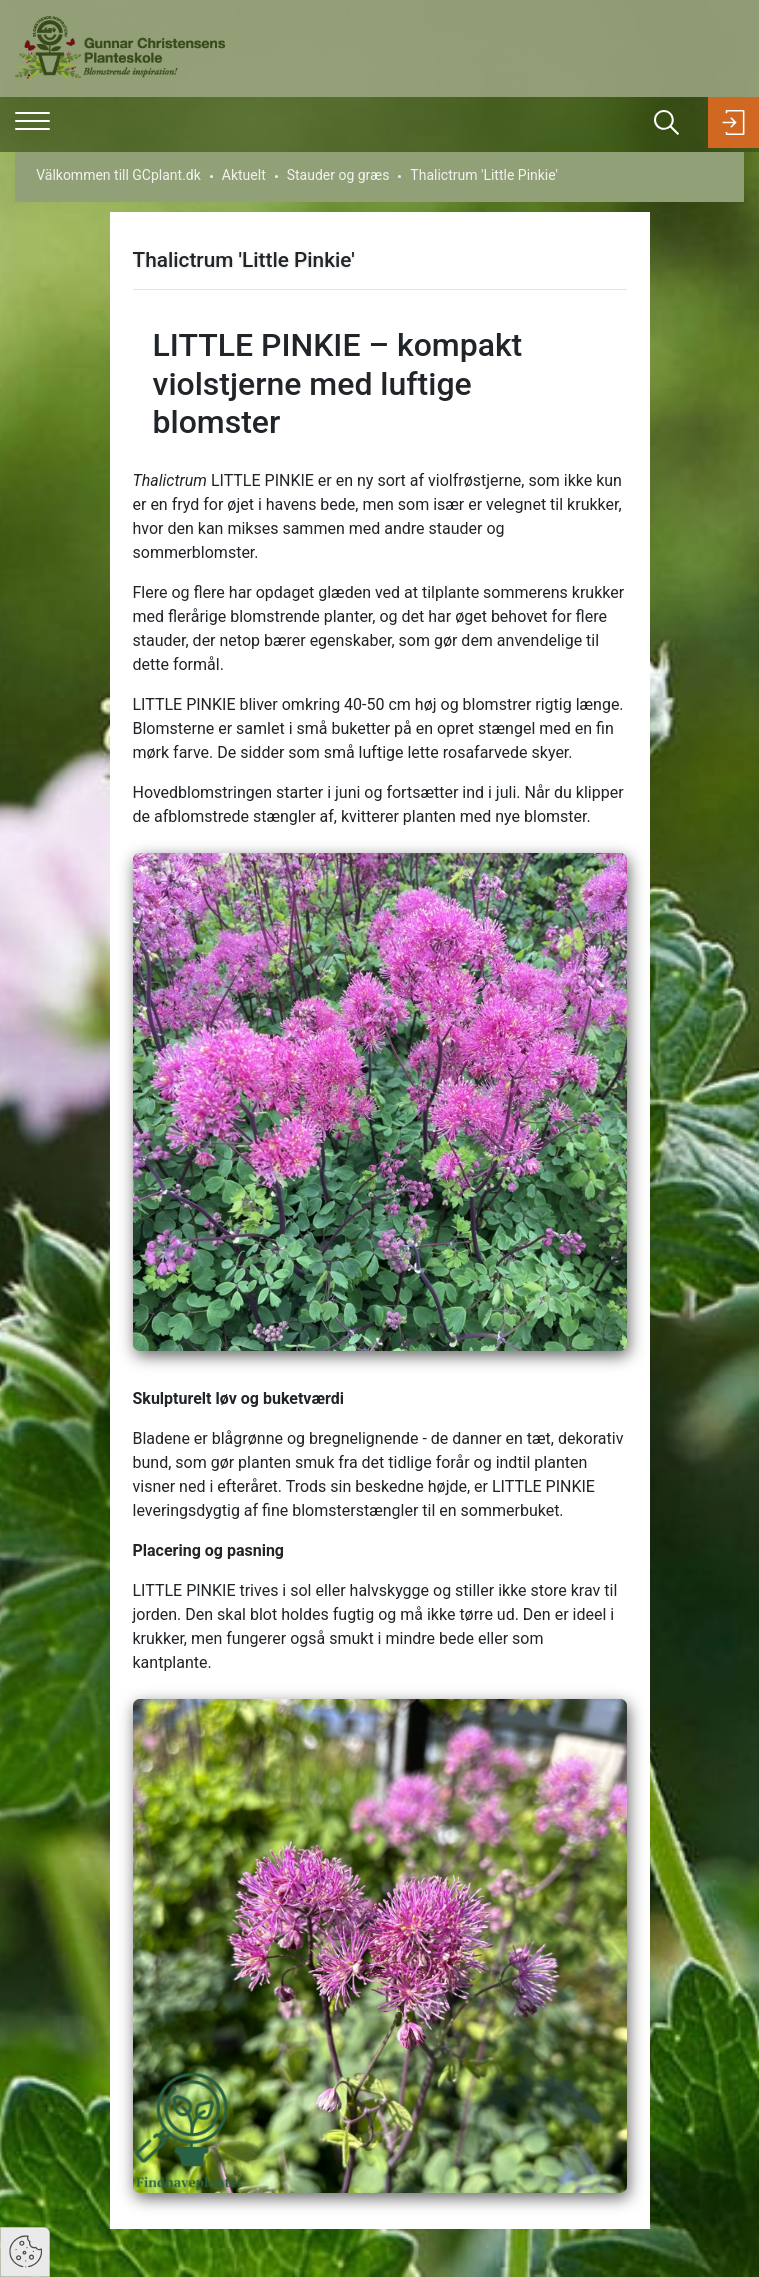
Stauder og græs (338, 175)
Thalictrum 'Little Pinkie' (484, 175)
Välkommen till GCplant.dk (118, 175)
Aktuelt (244, 175)
